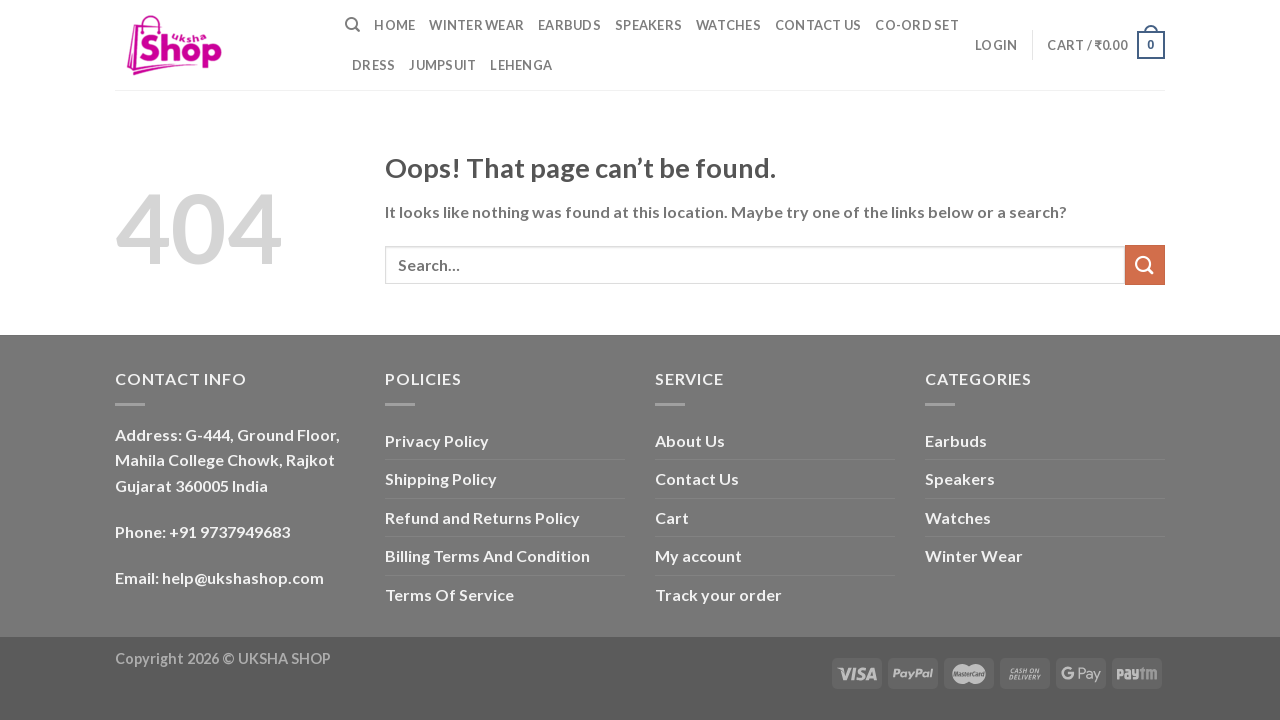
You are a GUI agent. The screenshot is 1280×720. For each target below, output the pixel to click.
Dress (373, 65)
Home (394, 25)
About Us (690, 440)
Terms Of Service (449, 594)
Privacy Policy (437, 440)
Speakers (648, 25)
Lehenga (521, 65)
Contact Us (818, 25)
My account (698, 555)
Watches (728, 25)
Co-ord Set (917, 25)
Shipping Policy (441, 478)
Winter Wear (476, 25)
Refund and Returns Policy (482, 517)
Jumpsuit (442, 65)
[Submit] (1145, 264)
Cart (672, 517)
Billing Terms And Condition (487, 555)
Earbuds (569, 25)
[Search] (352, 25)
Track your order (718, 594)
